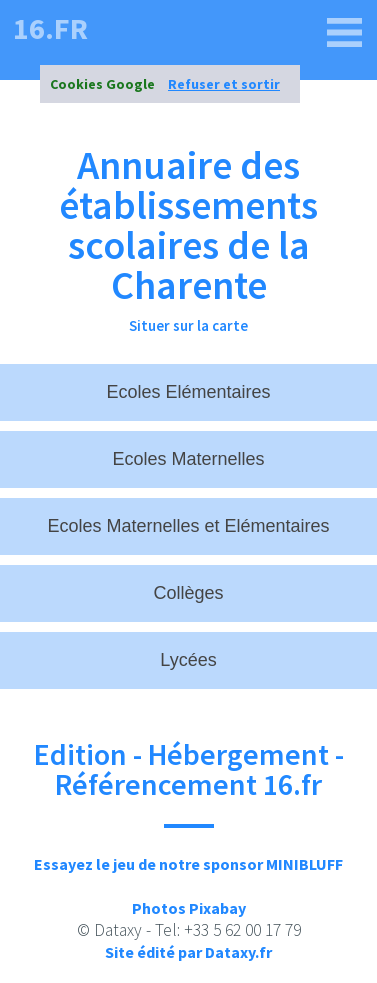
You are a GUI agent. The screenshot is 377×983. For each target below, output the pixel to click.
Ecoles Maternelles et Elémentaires (188, 526)
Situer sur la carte (188, 325)
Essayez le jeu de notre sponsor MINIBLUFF (188, 864)
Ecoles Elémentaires (188, 392)
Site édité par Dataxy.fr (188, 952)
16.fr (50, 28)
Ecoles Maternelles (188, 459)
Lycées (188, 660)
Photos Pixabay (189, 908)
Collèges (188, 593)
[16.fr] (345, 33)
